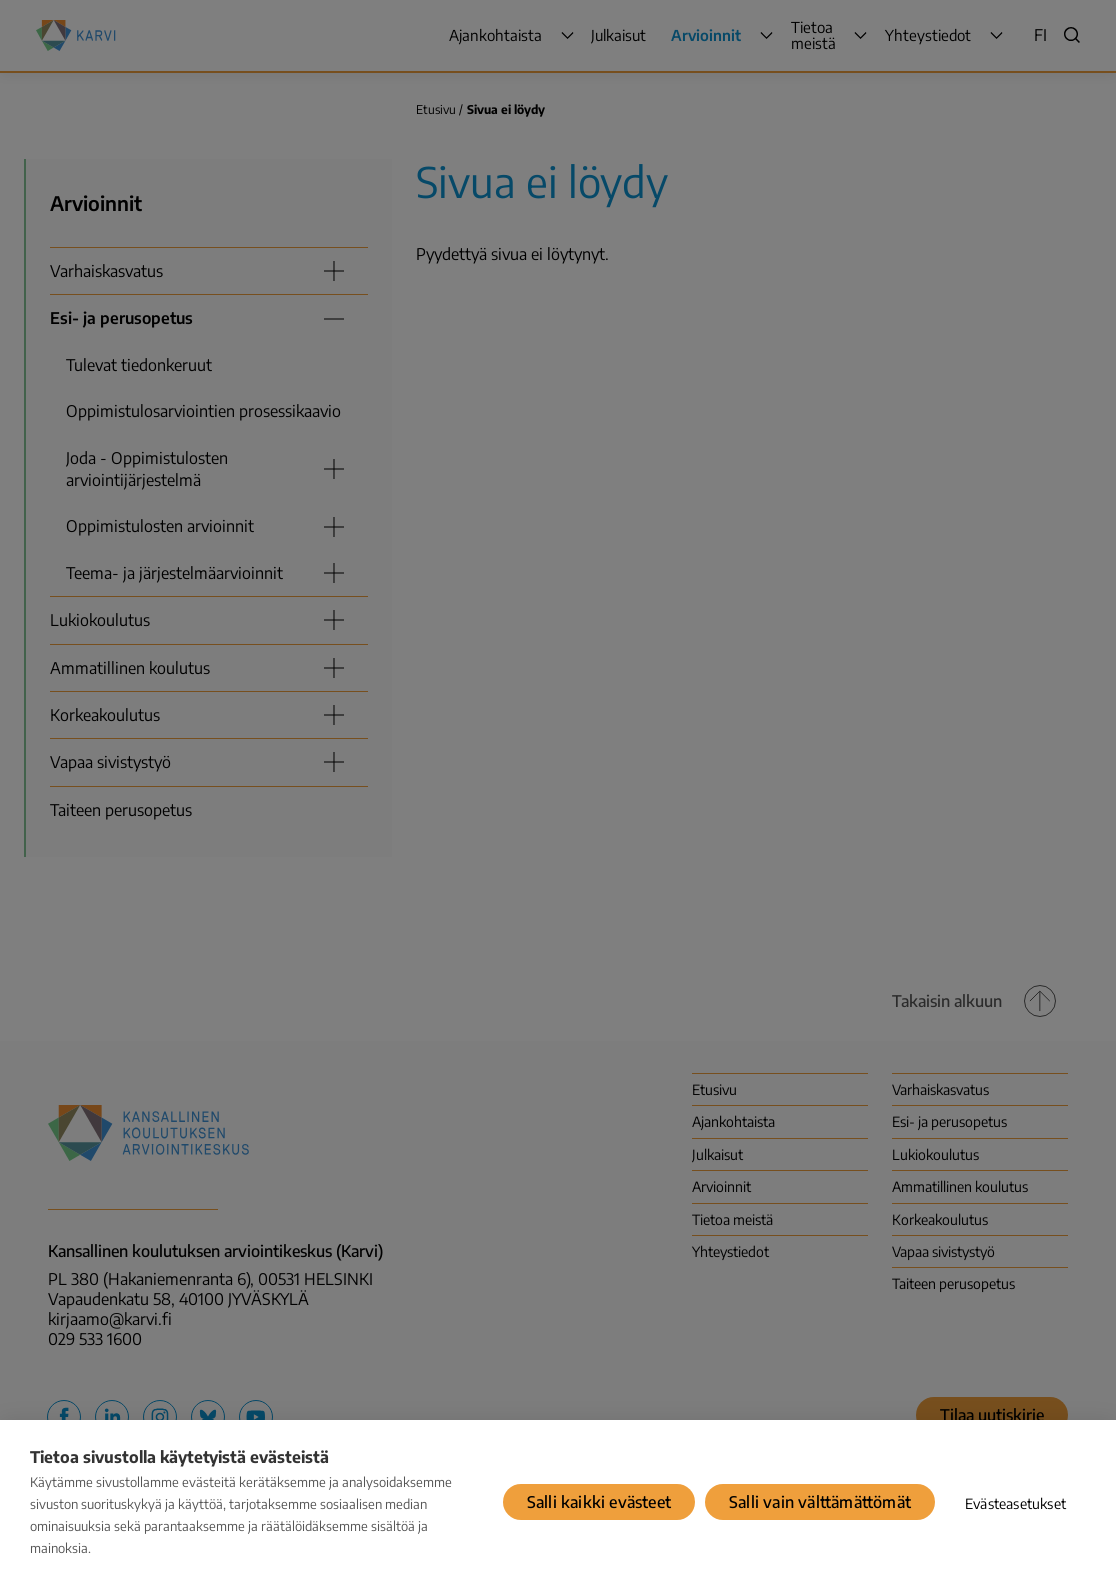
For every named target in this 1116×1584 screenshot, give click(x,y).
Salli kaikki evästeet (599, 1502)
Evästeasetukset (1015, 1503)
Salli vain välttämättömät (820, 1502)
